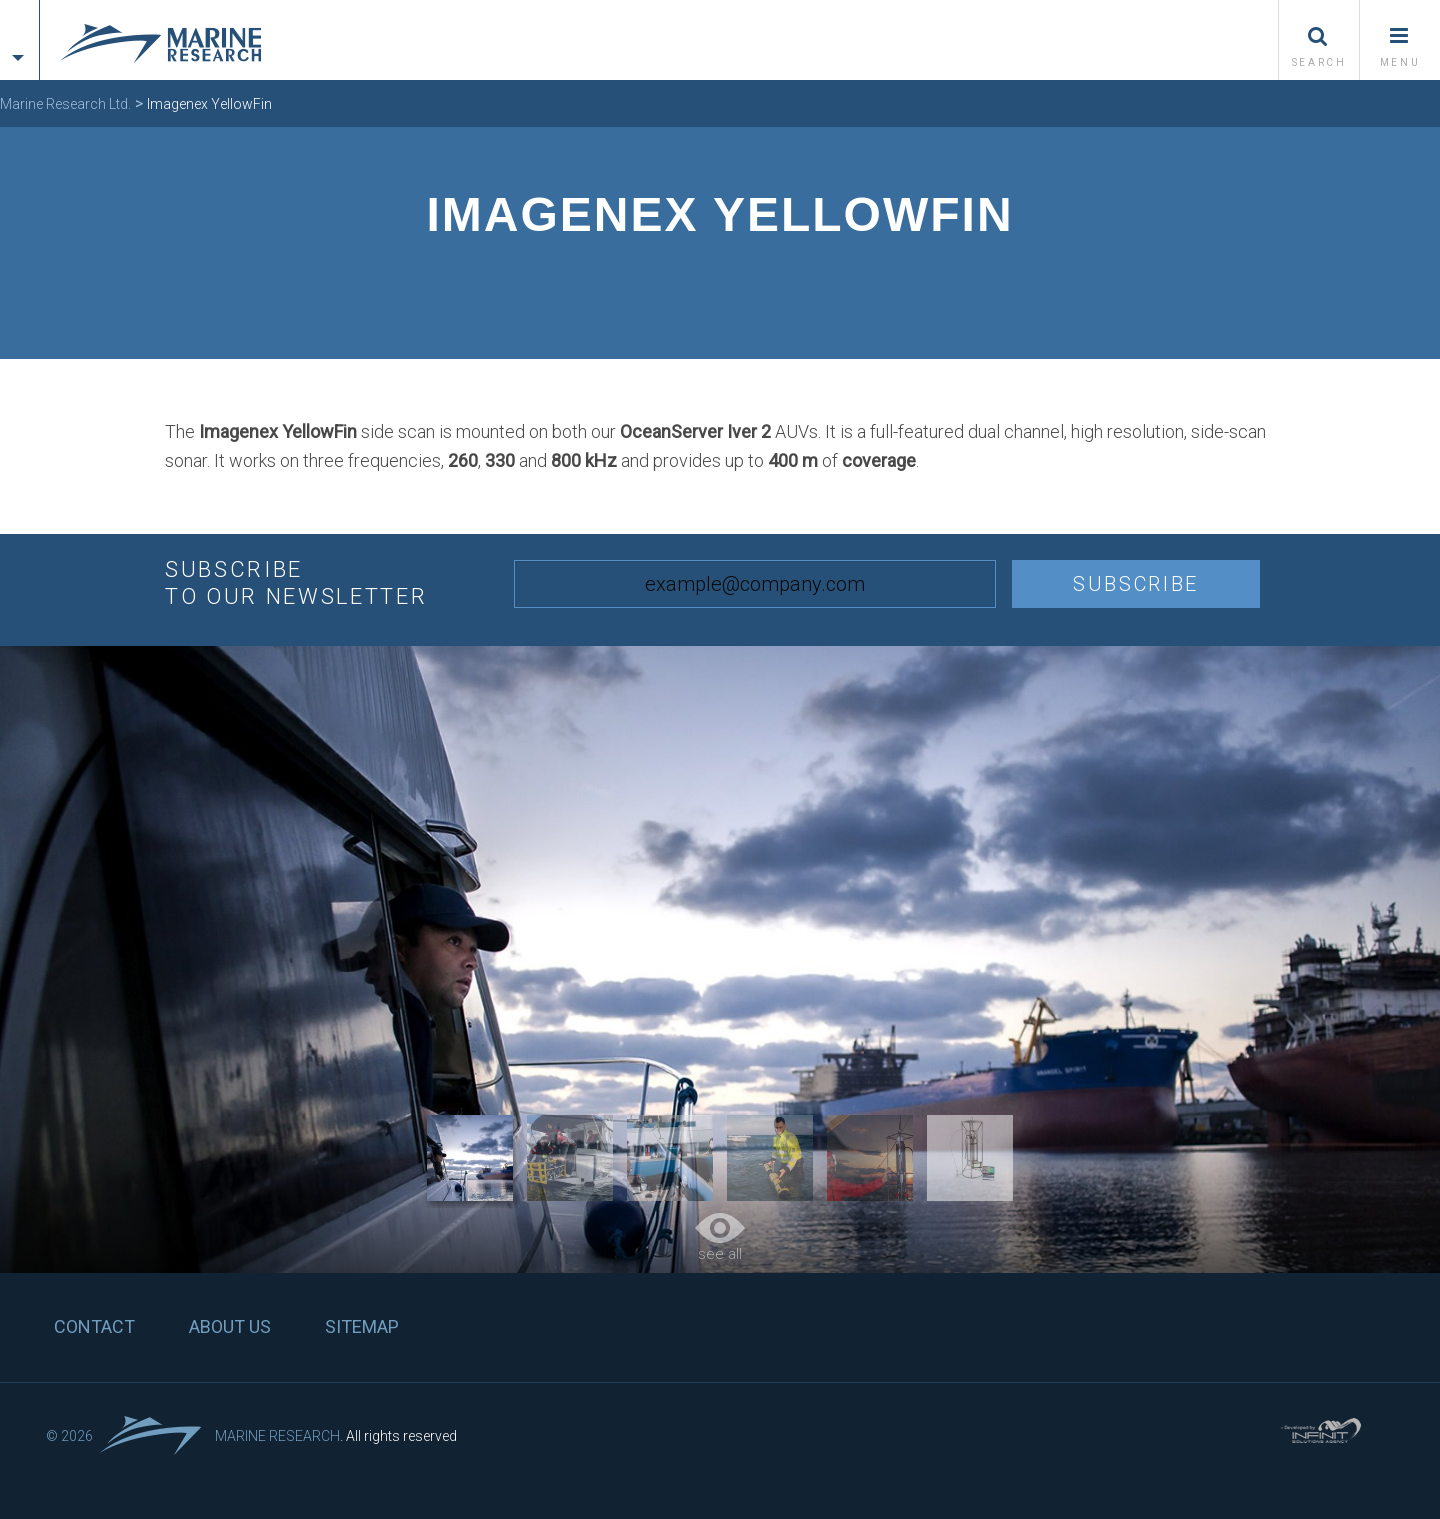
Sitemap (362, 1326)
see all (720, 1238)
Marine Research (277, 1436)
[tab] (19, 22)
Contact (94, 1326)
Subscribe (1136, 584)
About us (230, 1326)
